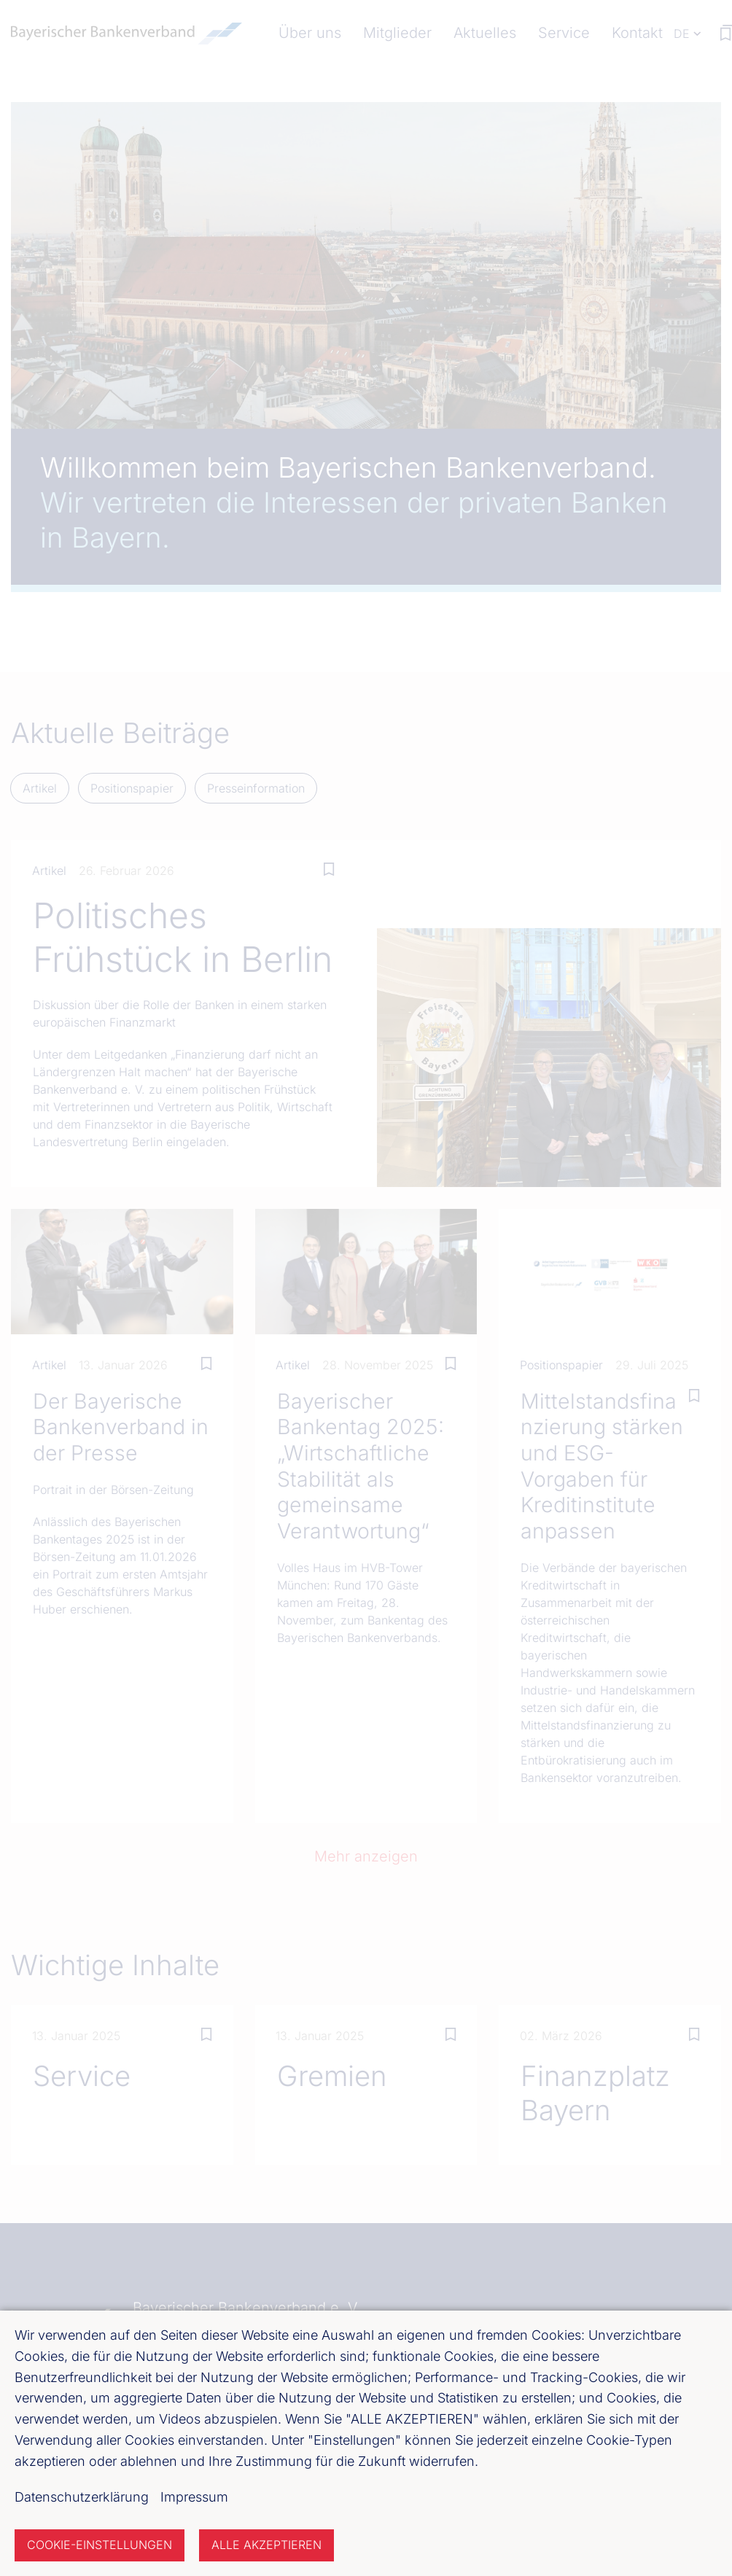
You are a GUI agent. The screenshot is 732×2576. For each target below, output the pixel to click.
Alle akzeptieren (266, 2544)
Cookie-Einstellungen (99, 2544)
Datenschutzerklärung (82, 2497)
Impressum (194, 2497)
